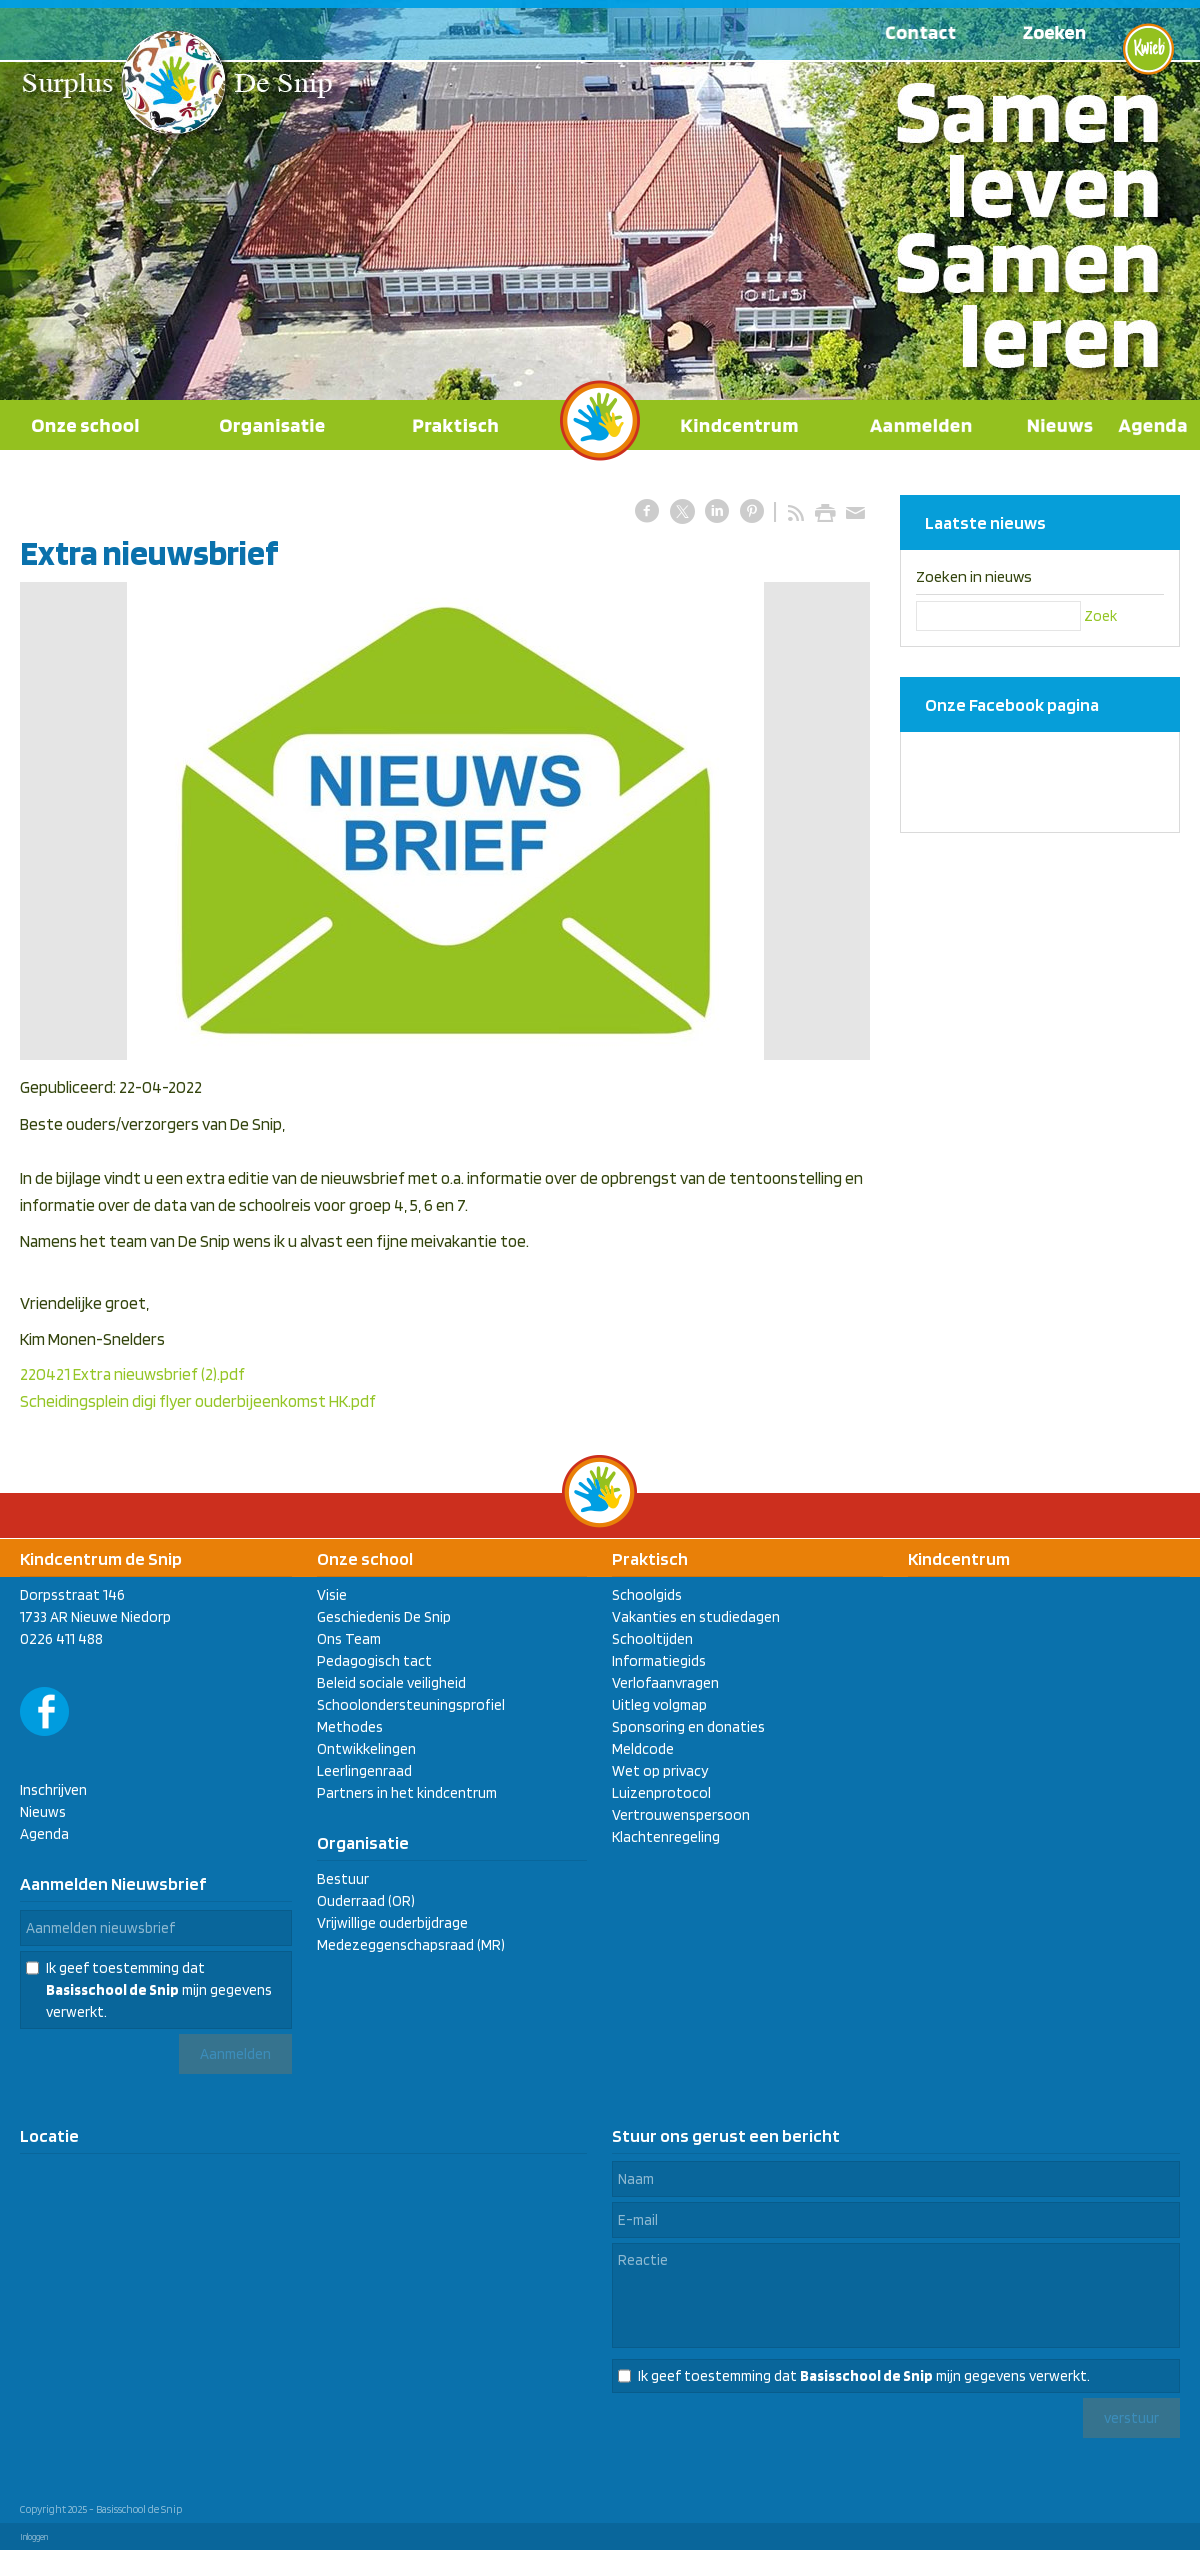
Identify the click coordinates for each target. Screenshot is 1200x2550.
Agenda (44, 1834)
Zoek (1100, 616)
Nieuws (43, 1812)
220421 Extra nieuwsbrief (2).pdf (132, 1374)
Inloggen (34, 2536)
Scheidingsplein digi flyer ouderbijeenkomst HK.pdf (198, 1401)
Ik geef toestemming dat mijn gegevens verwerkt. (159, 1990)
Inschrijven (53, 1790)
